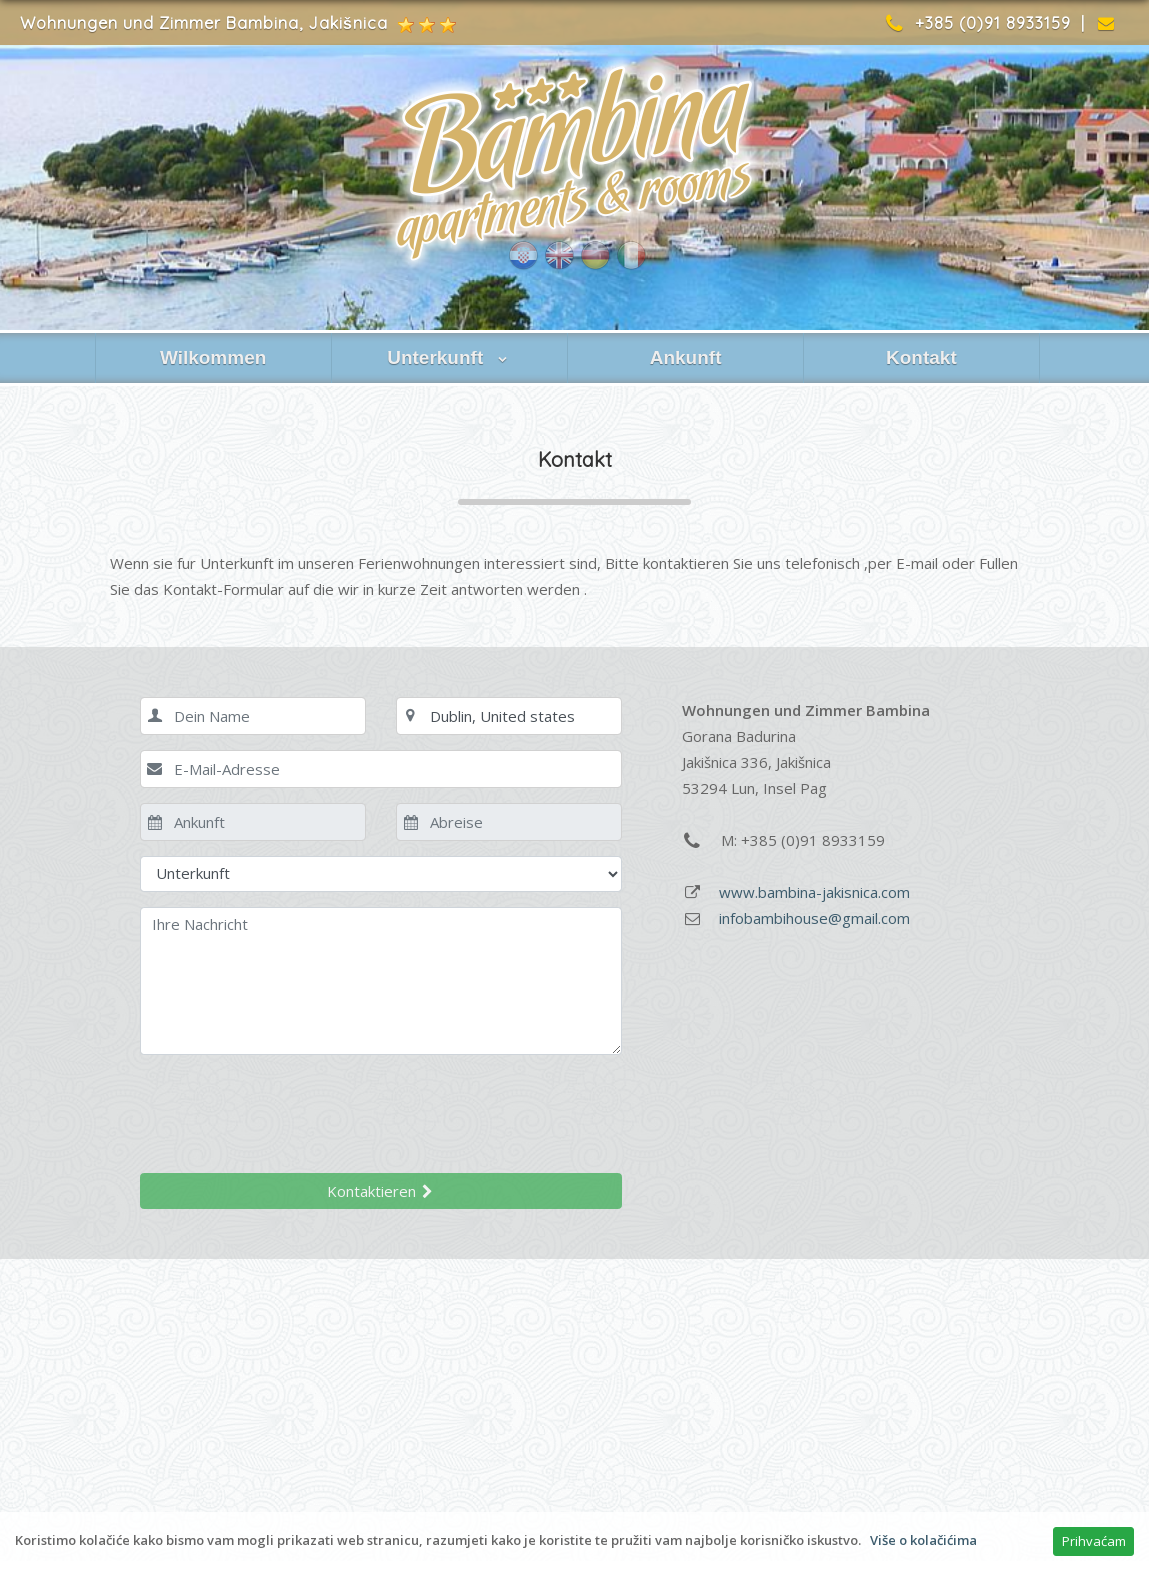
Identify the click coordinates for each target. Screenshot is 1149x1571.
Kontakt (921, 357)
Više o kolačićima (923, 1540)
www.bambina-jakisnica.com (814, 892)
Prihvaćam (1094, 1541)
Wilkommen (213, 357)
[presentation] (292, 1109)
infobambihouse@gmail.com (814, 918)
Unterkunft (449, 357)
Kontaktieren (381, 1191)
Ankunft (686, 357)
